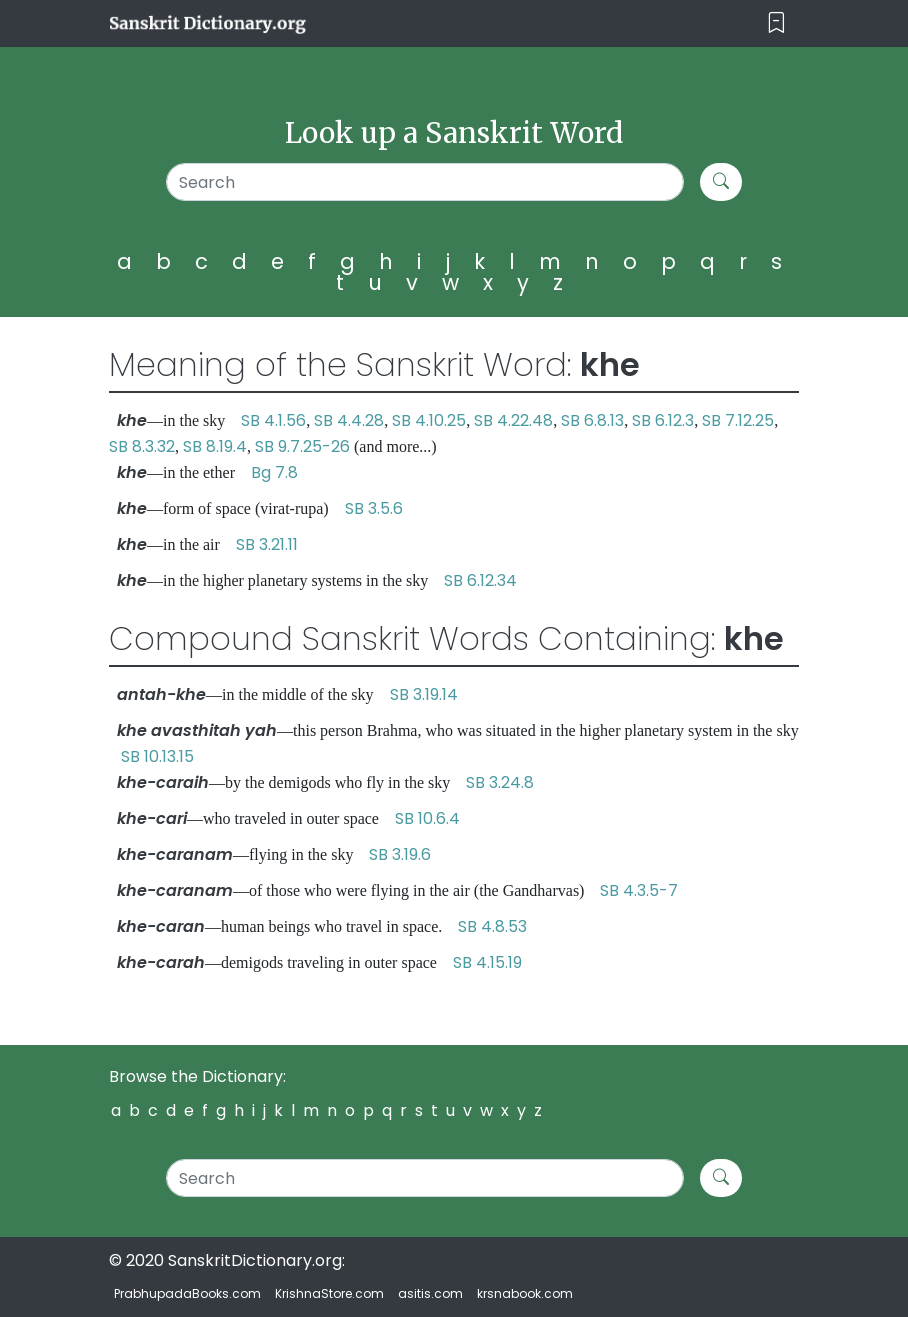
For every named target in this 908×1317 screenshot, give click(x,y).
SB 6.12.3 (663, 420)
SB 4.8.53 (492, 926)
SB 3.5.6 (374, 508)
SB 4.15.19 (487, 962)
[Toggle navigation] (776, 23)
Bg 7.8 (274, 472)
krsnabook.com (525, 1293)
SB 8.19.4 (215, 446)
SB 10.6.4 (427, 818)
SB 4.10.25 (429, 420)
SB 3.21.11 (267, 544)
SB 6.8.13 (592, 420)
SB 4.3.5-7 (639, 890)
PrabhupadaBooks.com (187, 1293)
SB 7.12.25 (738, 420)
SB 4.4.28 (349, 420)
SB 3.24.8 (500, 782)
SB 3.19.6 (400, 854)
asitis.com (430, 1293)
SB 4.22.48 (513, 420)
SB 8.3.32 (142, 446)
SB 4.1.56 (273, 420)
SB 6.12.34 (480, 580)
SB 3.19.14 (424, 694)
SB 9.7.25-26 (302, 446)
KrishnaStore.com (329, 1293)
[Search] (425, 182)
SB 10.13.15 (157, 756)
